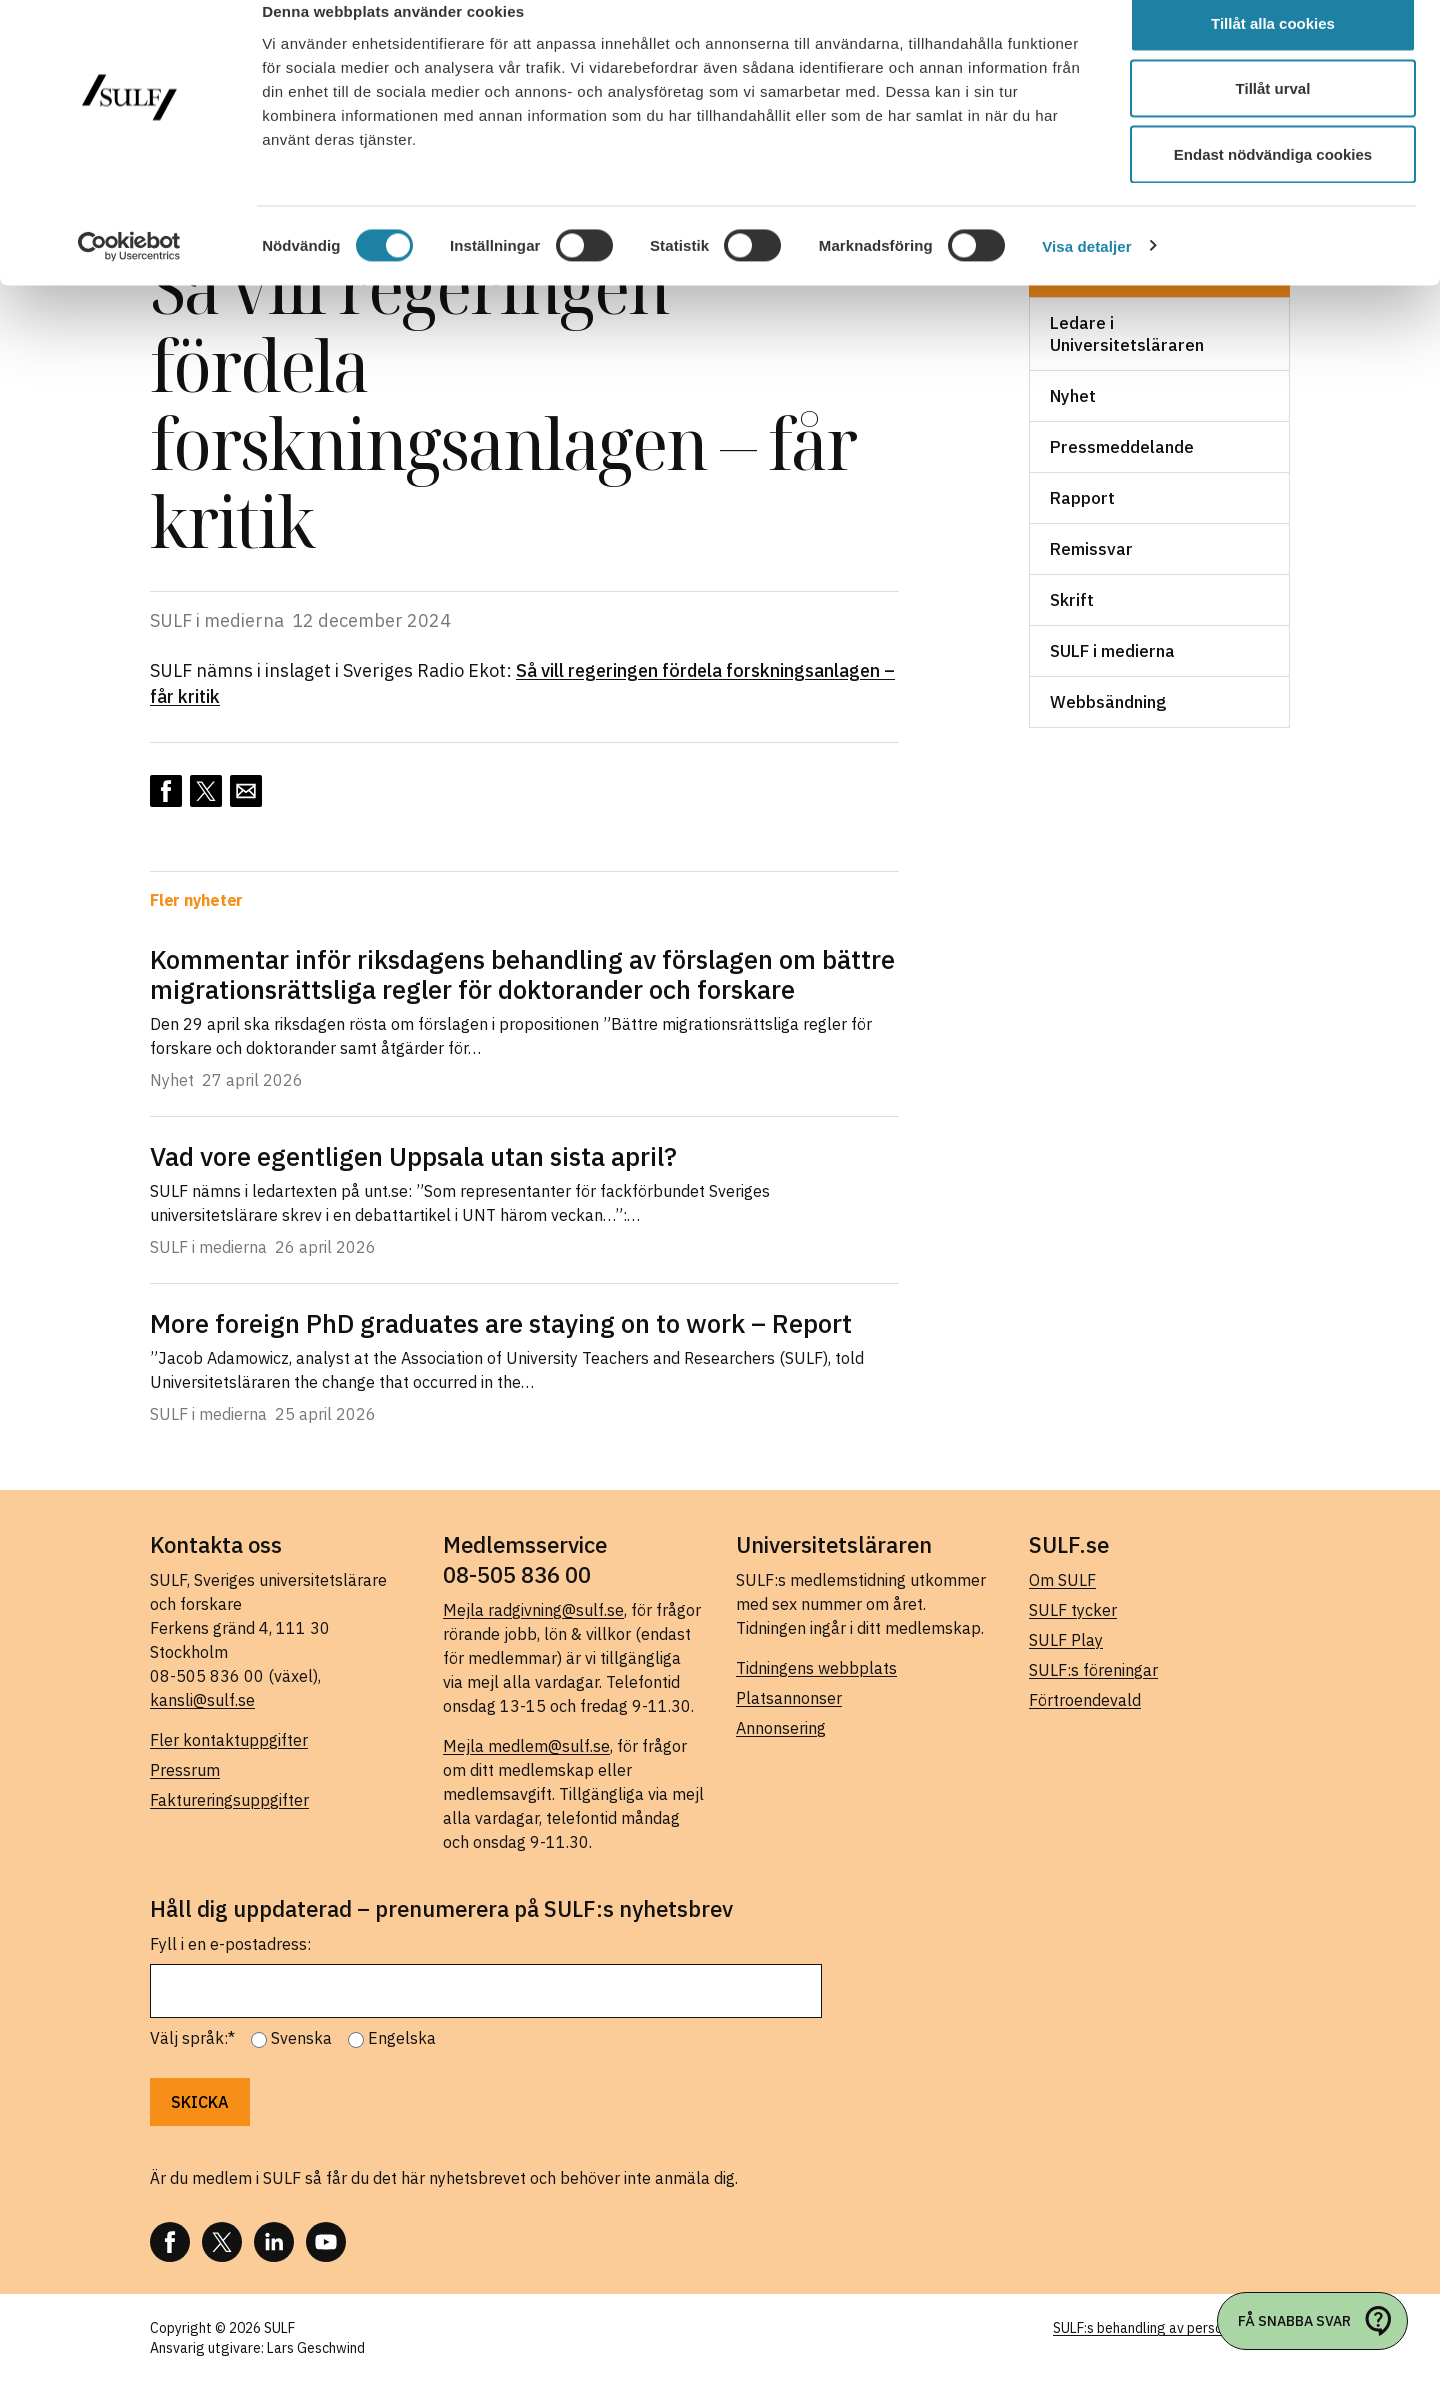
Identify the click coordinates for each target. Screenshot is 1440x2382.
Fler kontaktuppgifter (229, 1740)
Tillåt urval (1273, 118)
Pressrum (185, 1770)
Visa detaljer (1086, 275)
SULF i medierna (1112, 651)
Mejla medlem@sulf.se (526, 1746)
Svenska (301, 2038)
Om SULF (1062, 1580)
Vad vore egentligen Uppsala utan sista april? (413, 1156)
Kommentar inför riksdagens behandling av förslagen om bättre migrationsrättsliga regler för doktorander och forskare (522, 974)
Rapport (1082, 498)
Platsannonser (789, 1698)
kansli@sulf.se (202, 1700)
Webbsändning (1108, 702)
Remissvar (1091, 549)
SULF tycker (1073, 1610)
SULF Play (1066, 1640)
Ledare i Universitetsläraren (1127, 334)
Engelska (402, 2038)
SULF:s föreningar (1093, 1670)
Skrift (1072, 600)
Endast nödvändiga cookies (1273, 183)
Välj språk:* (192, 2038)
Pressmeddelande (1122, 447)
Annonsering (781, 1728)
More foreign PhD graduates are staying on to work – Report (501, 1323)
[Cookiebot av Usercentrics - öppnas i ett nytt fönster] (129, 276)
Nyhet (1073, 396)
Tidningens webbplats (816, 1668)
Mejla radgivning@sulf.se (533, 1610)
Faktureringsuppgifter (229, 1800)
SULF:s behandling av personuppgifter (1171, 2328)
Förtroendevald (1085, 1700)
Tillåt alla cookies (1273, 52)
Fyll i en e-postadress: (230, 1944)
